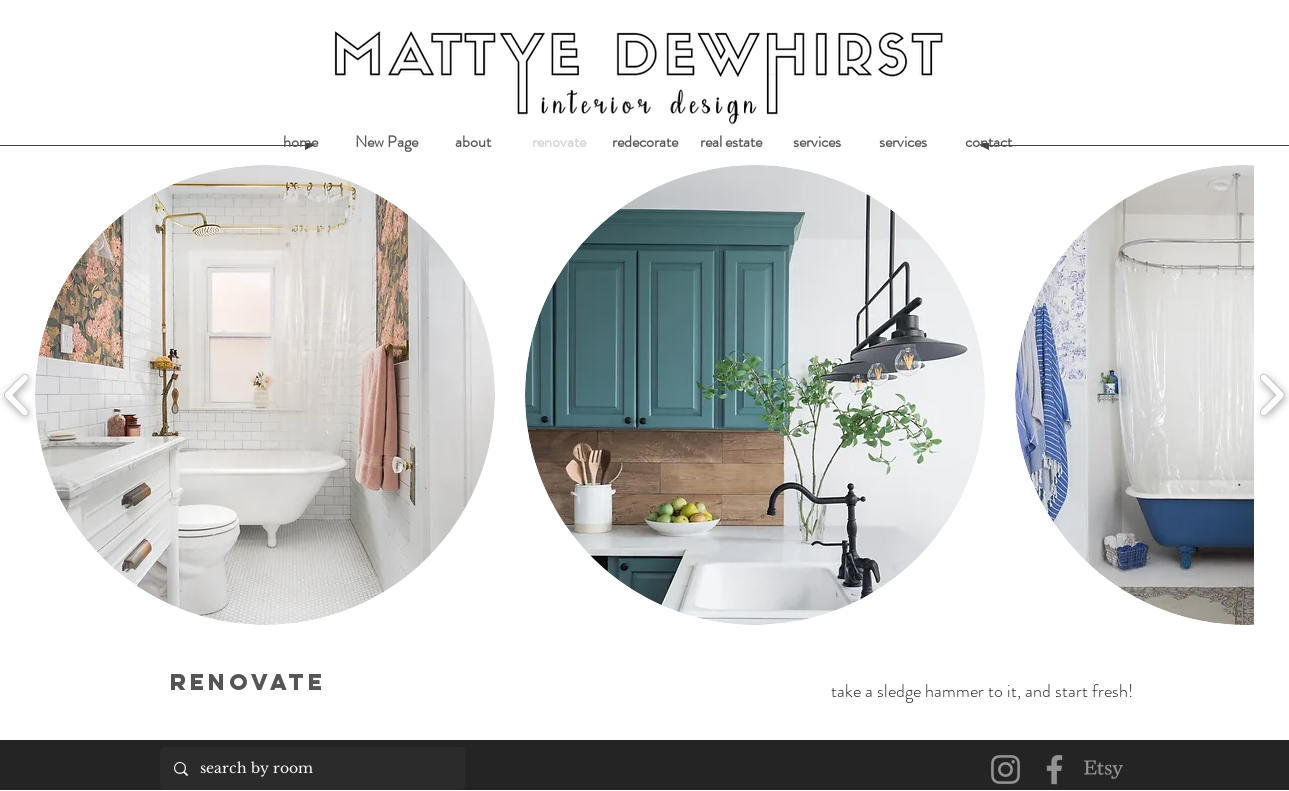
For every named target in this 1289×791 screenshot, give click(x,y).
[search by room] (311, 768)
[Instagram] (1005, 769)
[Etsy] (1103, 769)
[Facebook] (1054, 769)
